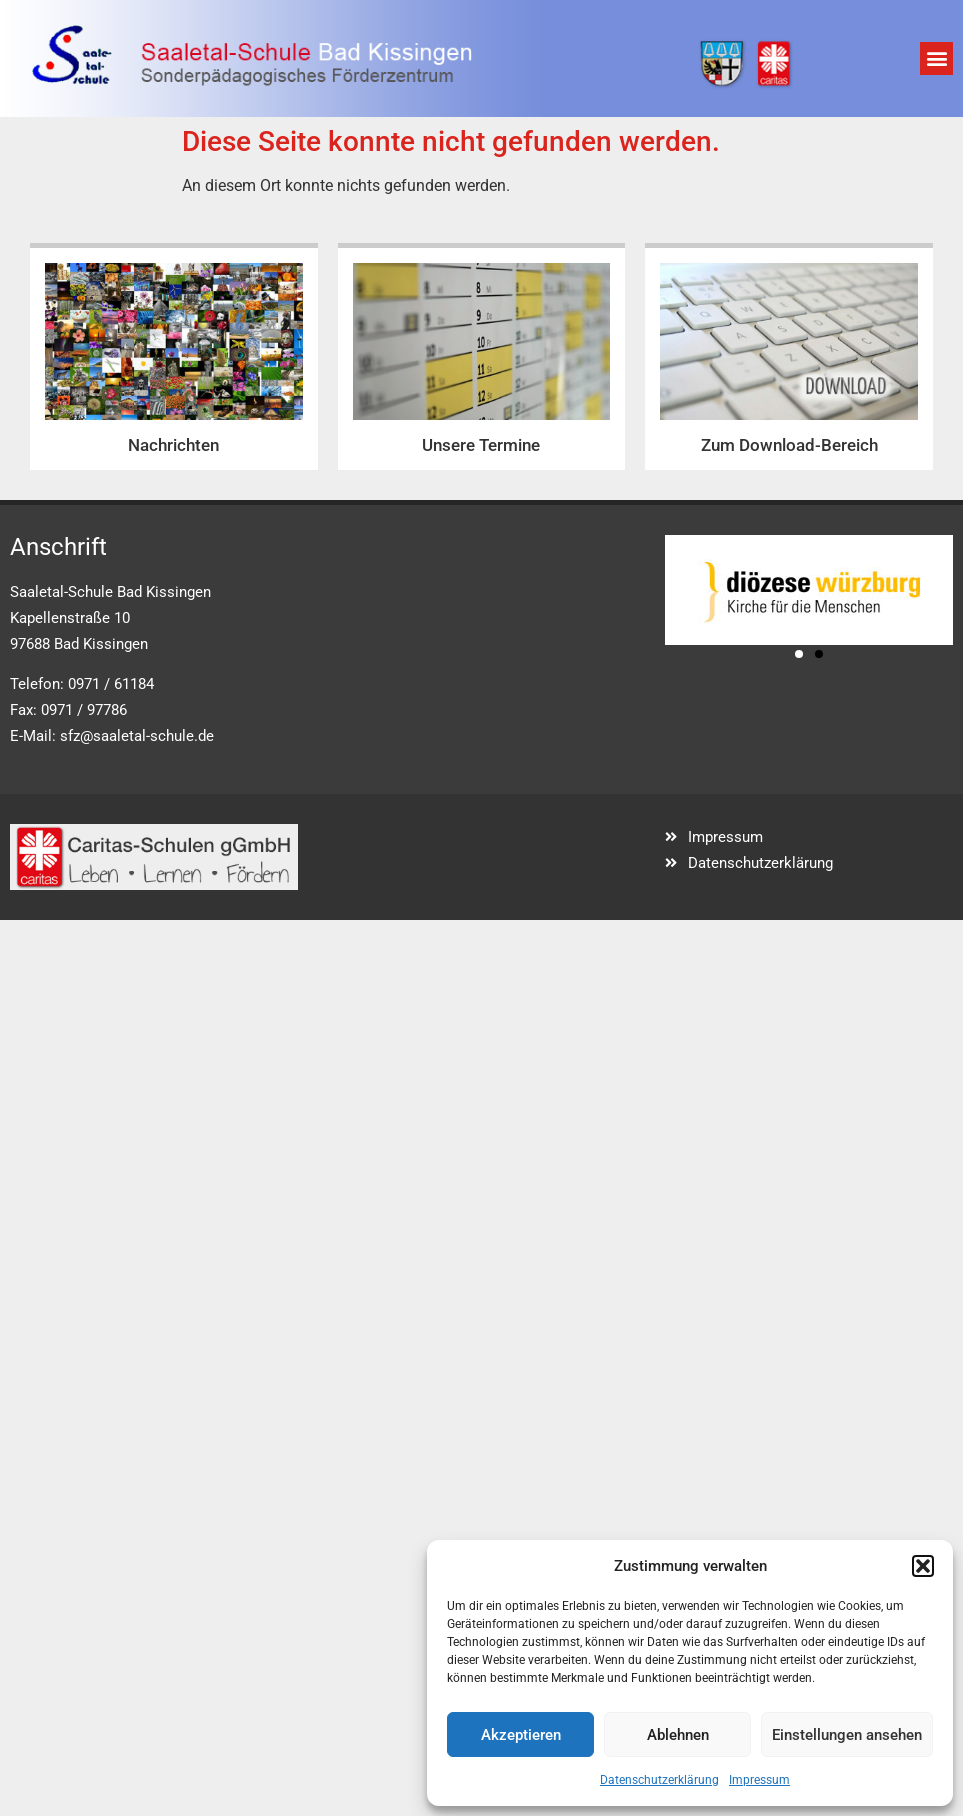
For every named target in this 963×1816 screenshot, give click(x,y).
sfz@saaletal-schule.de (137, 736)
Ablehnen (678, 1735)
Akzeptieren (521, 1735)
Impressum (759, 1780)
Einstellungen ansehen (847, 1735)
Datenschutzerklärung (659, 1780)
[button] (923, 1566)
